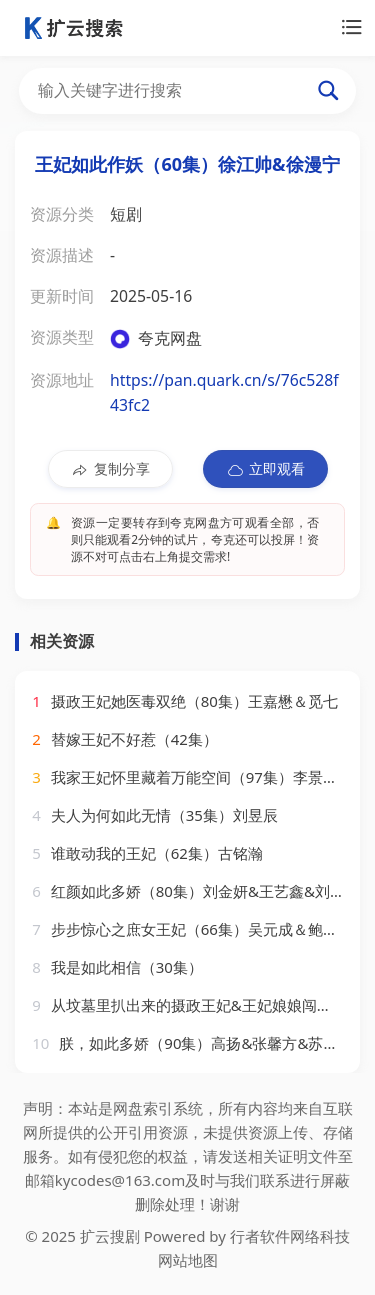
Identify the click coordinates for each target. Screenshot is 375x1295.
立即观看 (265, 469)
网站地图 (188, 1260)
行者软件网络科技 (290, 1236)
